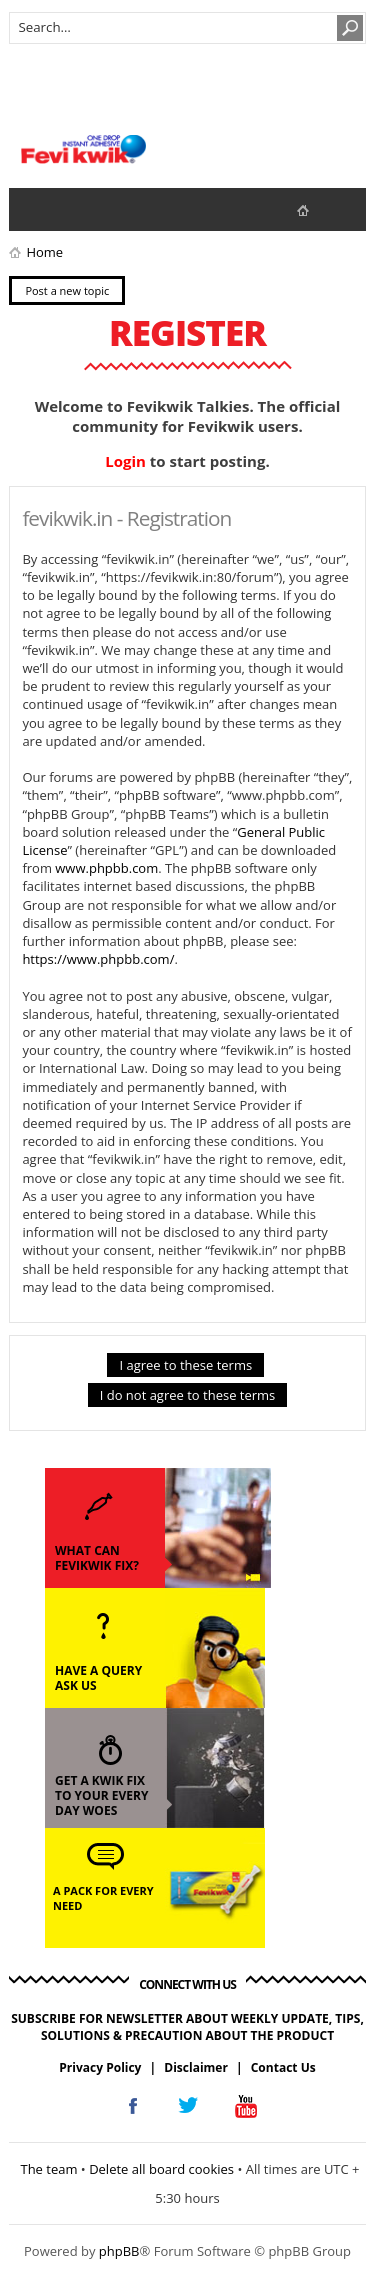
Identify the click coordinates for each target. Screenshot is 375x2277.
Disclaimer (196, 2067)
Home (44, 252)
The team (48, 2169)
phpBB (119, 2251)
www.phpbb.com (106, 868)
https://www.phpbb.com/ (98, 959)
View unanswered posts (35, 209)
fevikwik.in (319, 209)
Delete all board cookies (161, 2169)
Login (125, 461)
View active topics (75, 209)
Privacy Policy (100, 2067)
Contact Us (283, 2067)
